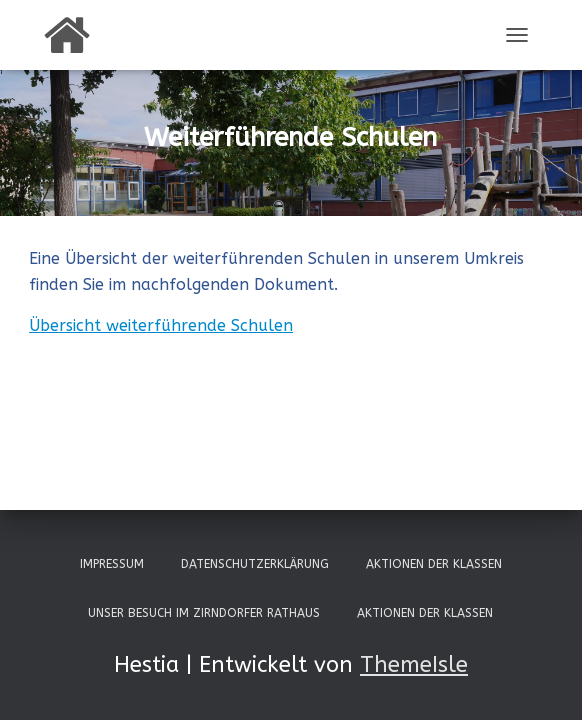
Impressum (112, 564)
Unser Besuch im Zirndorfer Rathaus (204, 613)
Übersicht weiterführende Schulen (161, 325)
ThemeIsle (414, 665)
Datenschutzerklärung (255, 564)
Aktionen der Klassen (434, 564)
